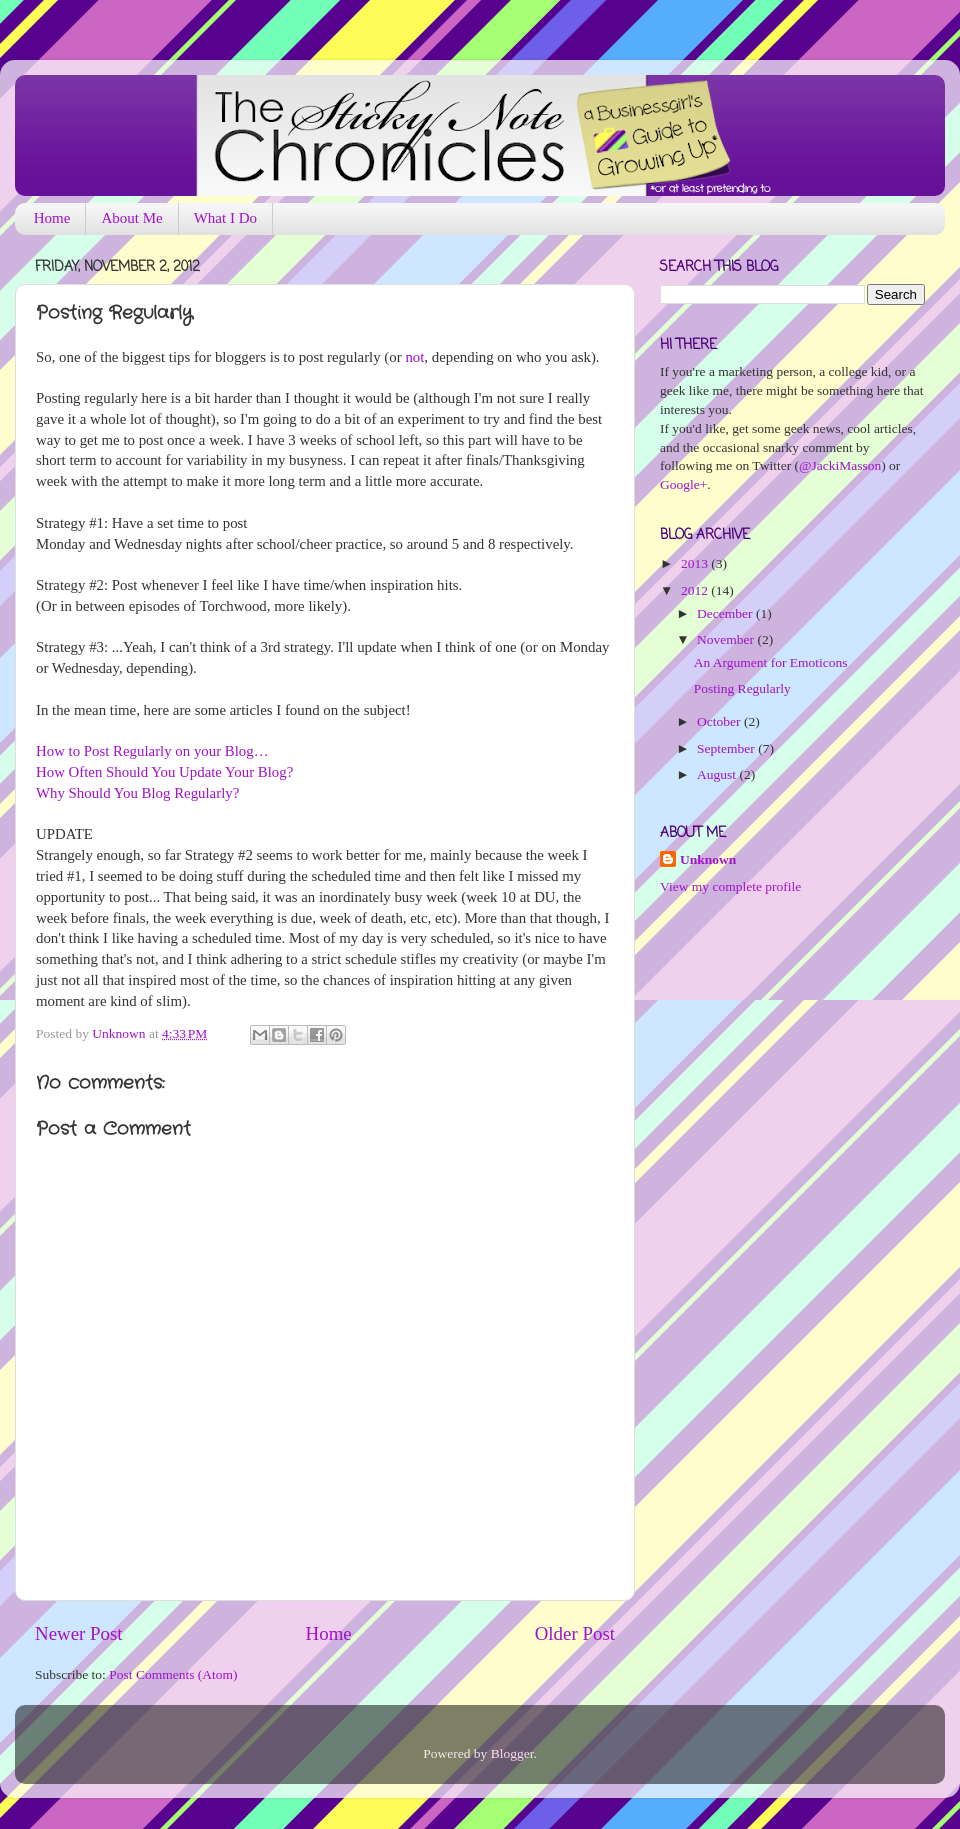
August (718, 774)
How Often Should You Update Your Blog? (164, 772)
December (726, 613)
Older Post (575, 1633)
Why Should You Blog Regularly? (137, 793)
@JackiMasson (840, 465)
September (727, 748)
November (727, 639)
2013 (696, 563)
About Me (131, 218)
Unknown (120, 1033)
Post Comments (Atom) (173, 1674)
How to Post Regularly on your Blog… (152, 751)
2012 (696, 590)
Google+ (683, 484)
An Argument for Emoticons (771, 662)
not (414, 357)
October (720, 721)
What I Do (225, 218)
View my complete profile (730, 886)
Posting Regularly (742, 688)
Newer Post (79, 1633)
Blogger (512, 1753)
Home (52, 218)
